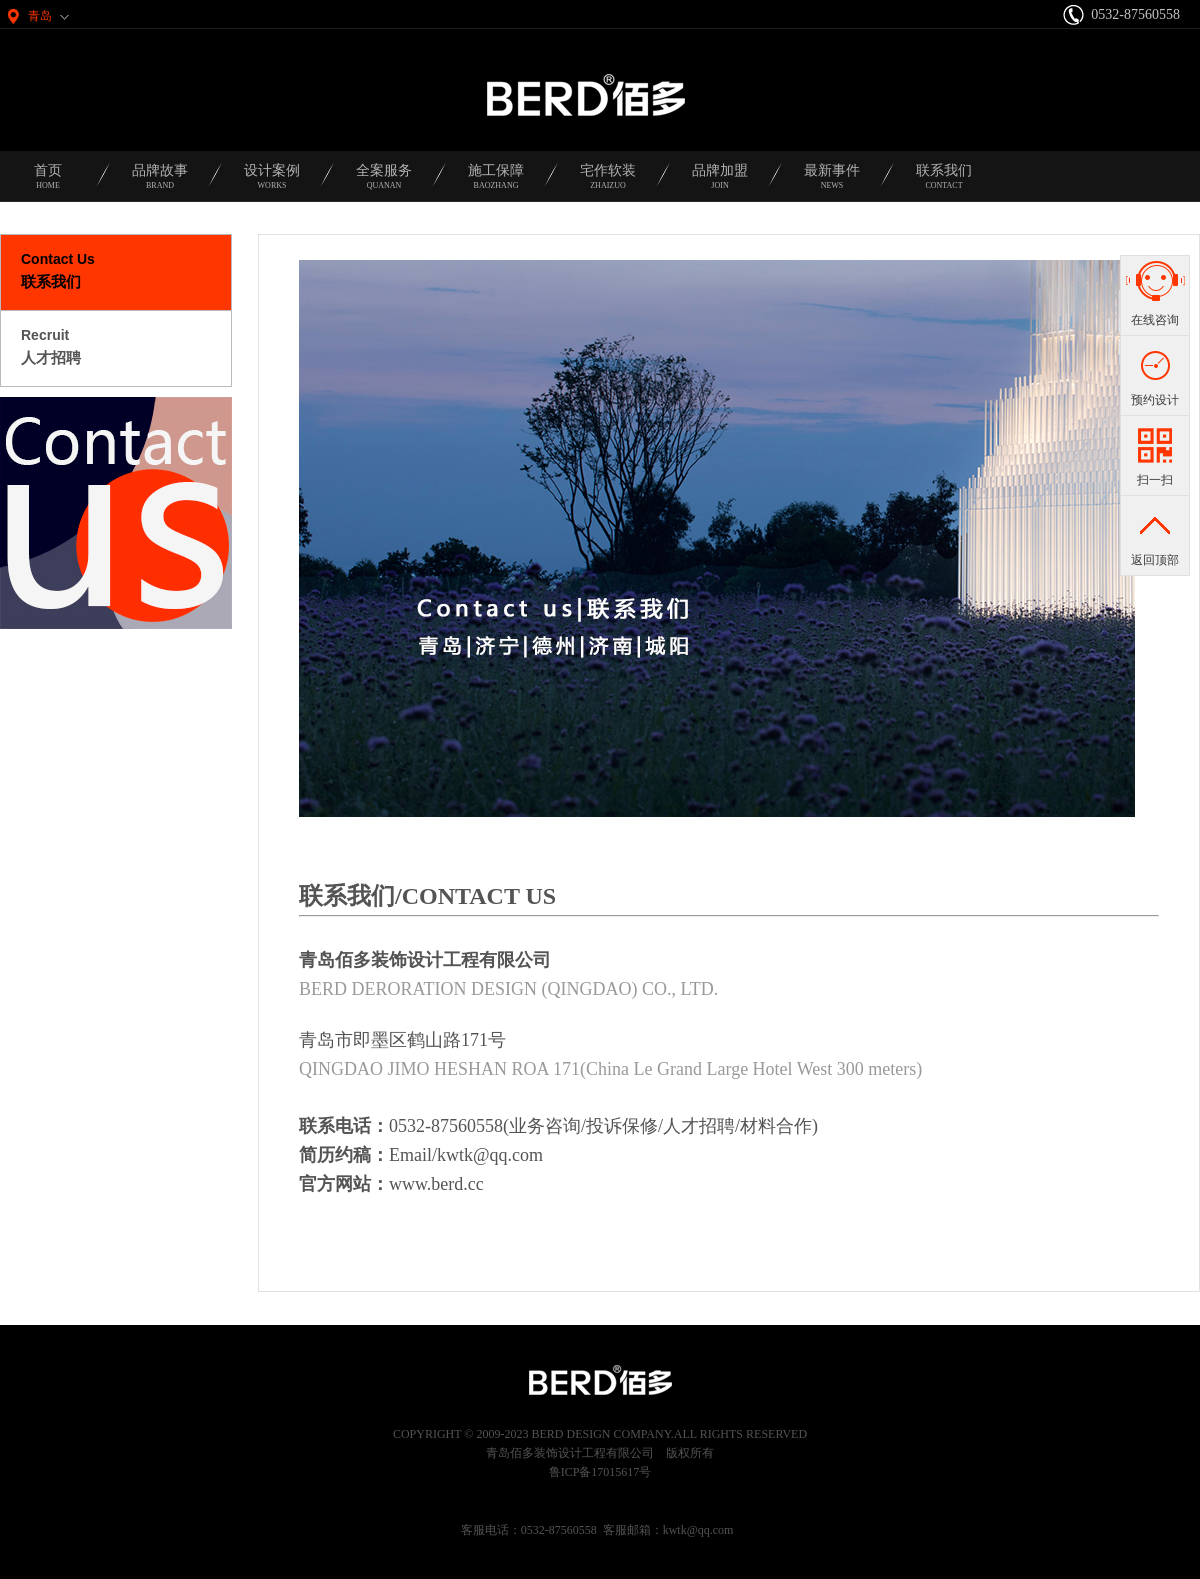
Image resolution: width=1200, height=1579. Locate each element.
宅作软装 (608, 182)
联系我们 (944, 182)
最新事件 (832, 182)
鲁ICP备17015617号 (600, 1472)
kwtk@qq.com (698, 1530)
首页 (48, 182)
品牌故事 (160, 182)
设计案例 (272, 182)
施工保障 (496, 182)
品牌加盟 (720, 182)
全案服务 (384, 182)
